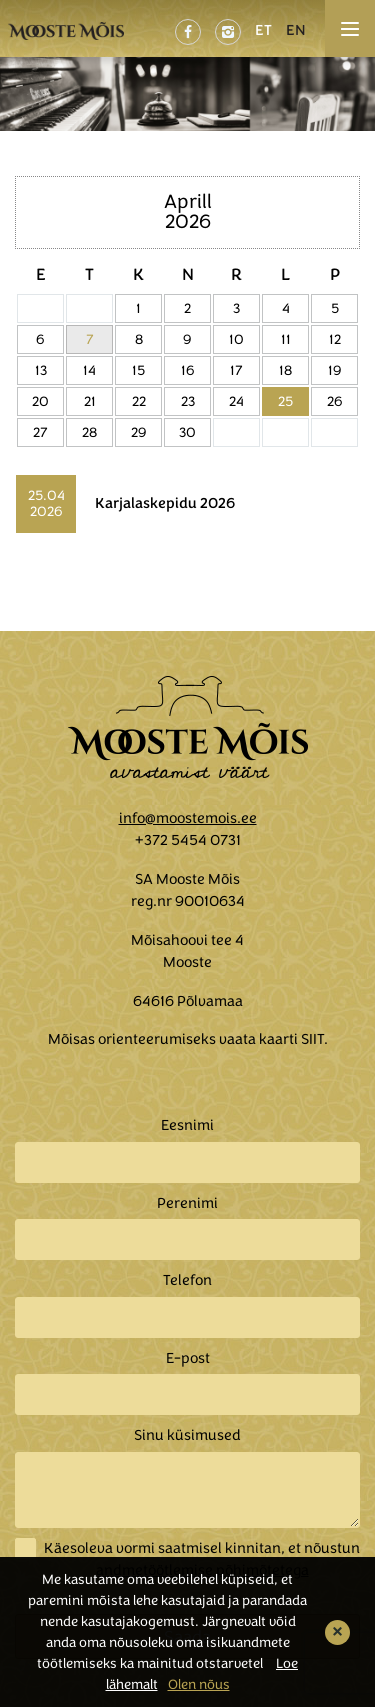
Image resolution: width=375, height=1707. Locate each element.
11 (286, 339)
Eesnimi (187, 1125)
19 (335, 370)
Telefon (187, 1280)
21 (90, 401)
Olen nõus (199, 1684)
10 (236, 339)
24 (236, 401)
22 (139, 401)
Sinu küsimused (187, 1435)
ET (263, 30)
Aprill (188, 201)
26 (335, 401)
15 (138, 370)
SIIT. (314, 1039)
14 (89, 370)
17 (236, 370)
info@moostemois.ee (188, 818)
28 (89, 432)
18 (285, 370)
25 (285, 401)
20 (40, 401)
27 (40, 432)
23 (188, 401)
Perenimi (187, 1203)
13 (41, 370)
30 (187, 432)
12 (335, 339)
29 (139, 432)
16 (188, 370)
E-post (188, 1358)
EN (296, 30)
